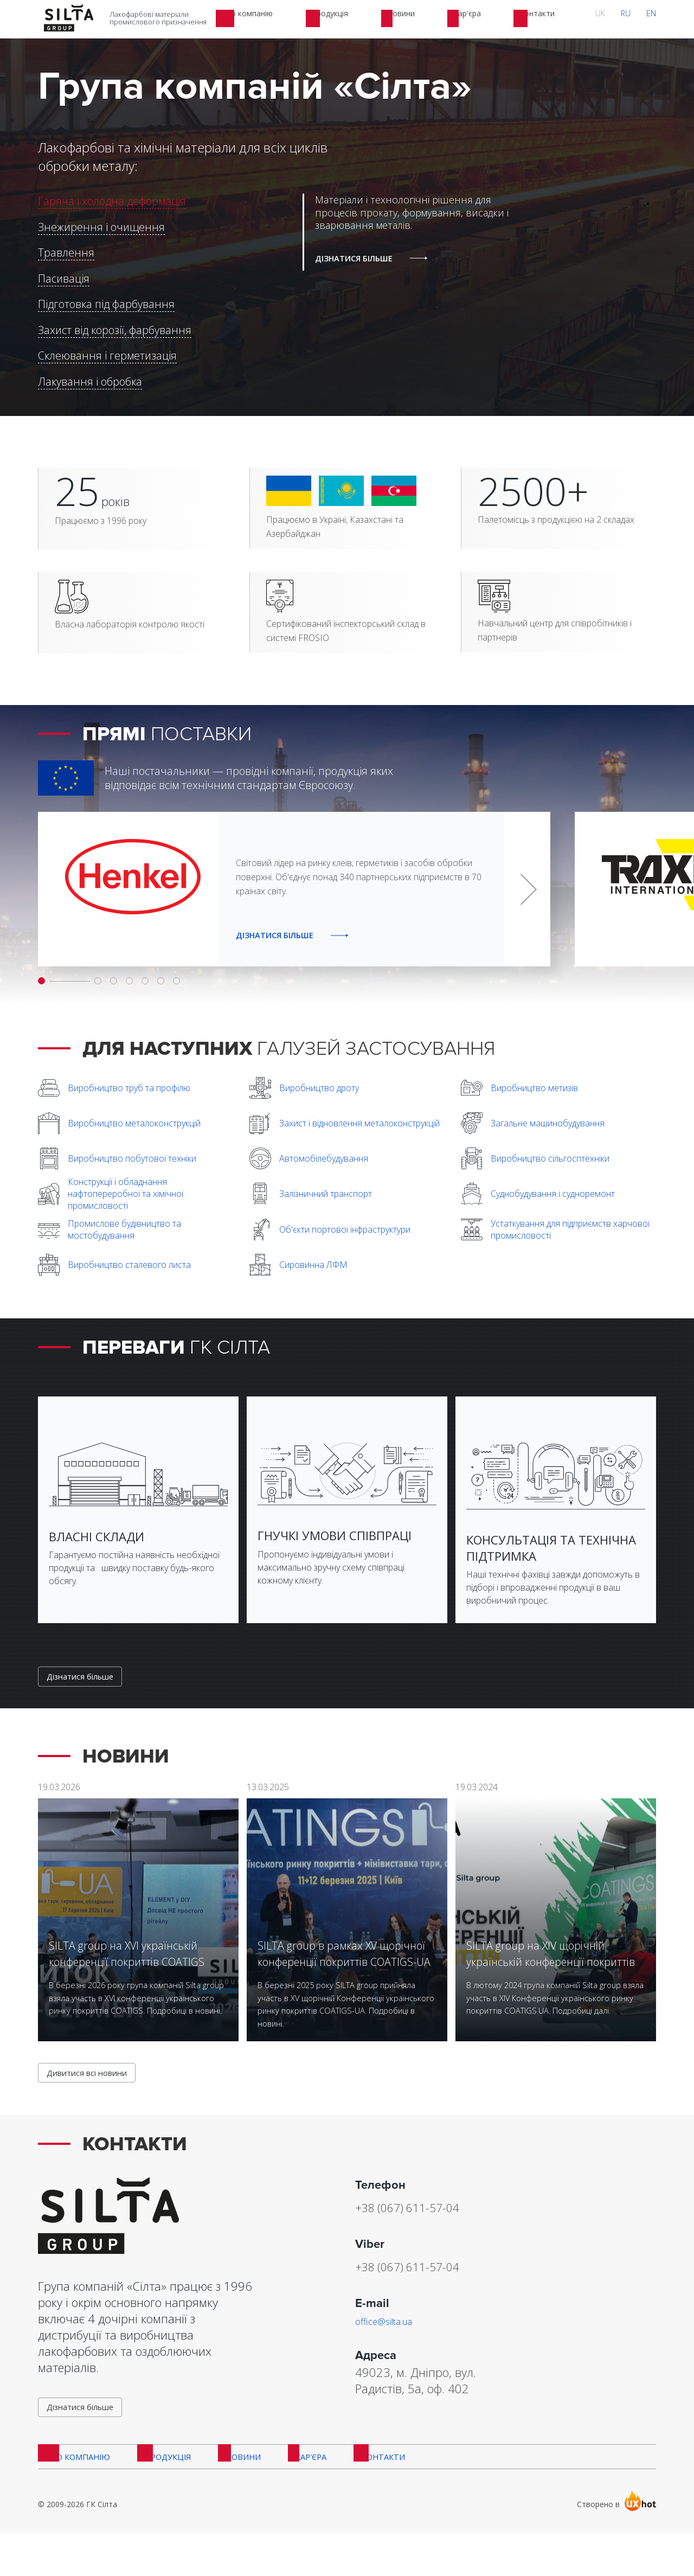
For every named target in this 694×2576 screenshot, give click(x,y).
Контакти (367, 2496)
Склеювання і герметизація (107, 355)
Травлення (66, 252)
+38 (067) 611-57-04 (433, 2235)
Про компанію (73, 2496)
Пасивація (63, 278)
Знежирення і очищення (101, 227)
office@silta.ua (392, 2350)
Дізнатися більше (86, 1698)
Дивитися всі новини (93, 2100)
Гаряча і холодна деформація (112, 201)
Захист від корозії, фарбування (114, 330)
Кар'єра (298, 2496)
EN (657, 19)
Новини (234, 2496)
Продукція (161, 2496)
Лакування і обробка (90, 381)
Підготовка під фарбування (106, 304)
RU (642, 19)
